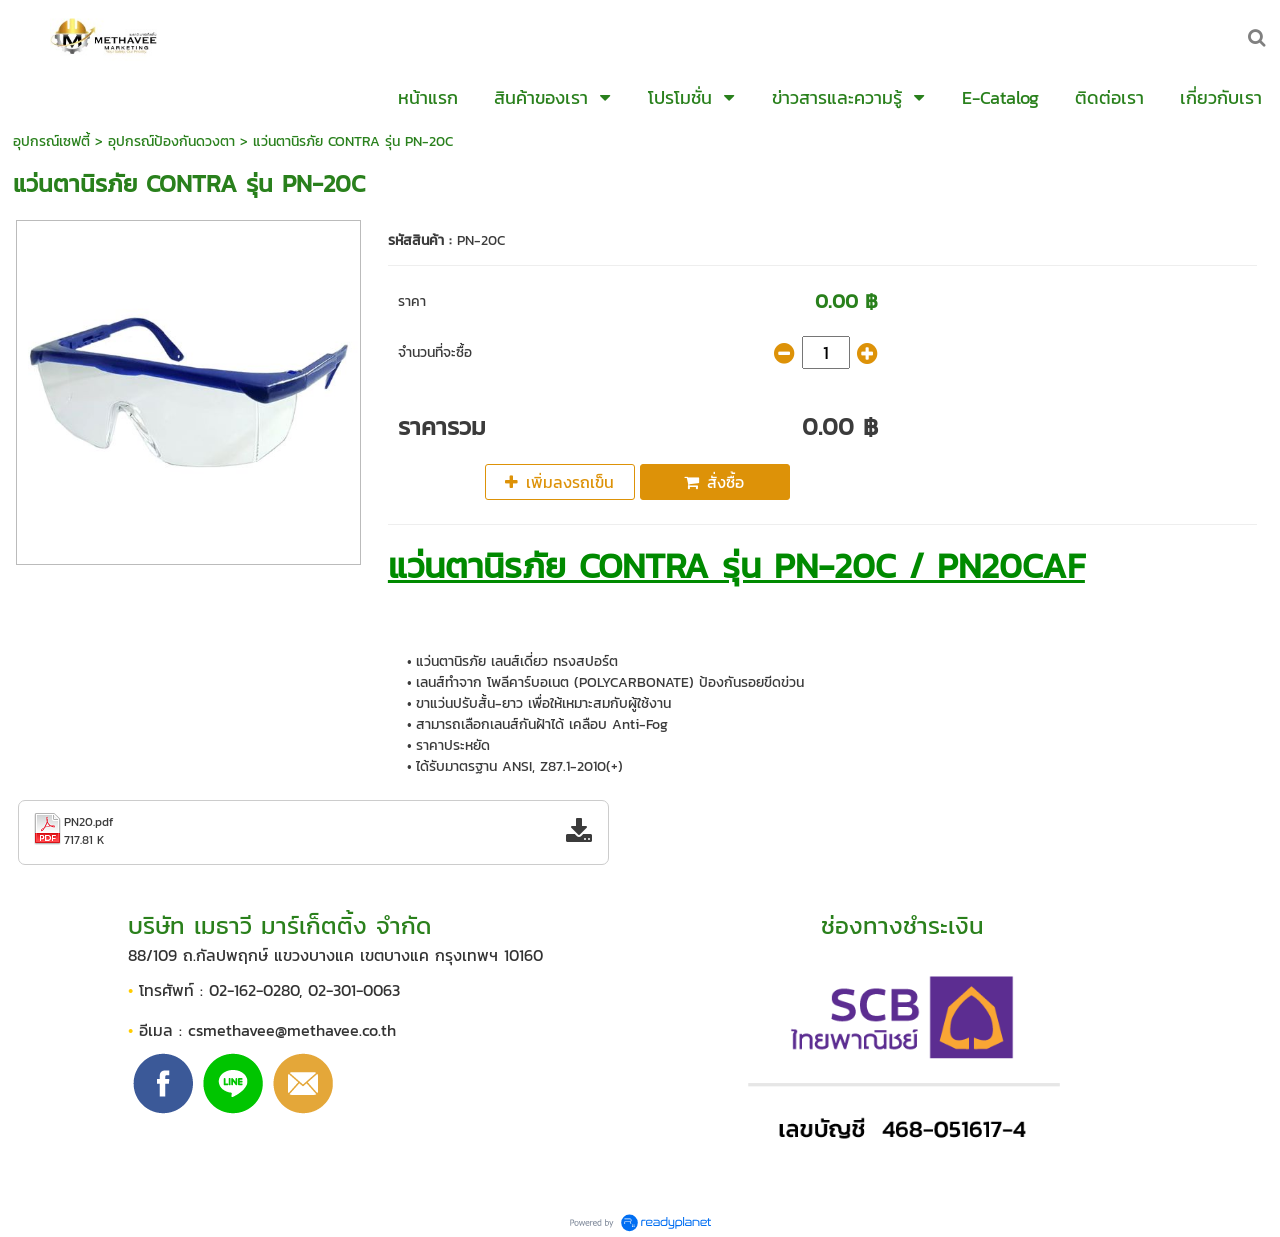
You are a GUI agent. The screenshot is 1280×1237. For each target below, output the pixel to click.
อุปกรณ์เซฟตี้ (51, 141)
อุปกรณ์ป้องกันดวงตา (171, 141)
